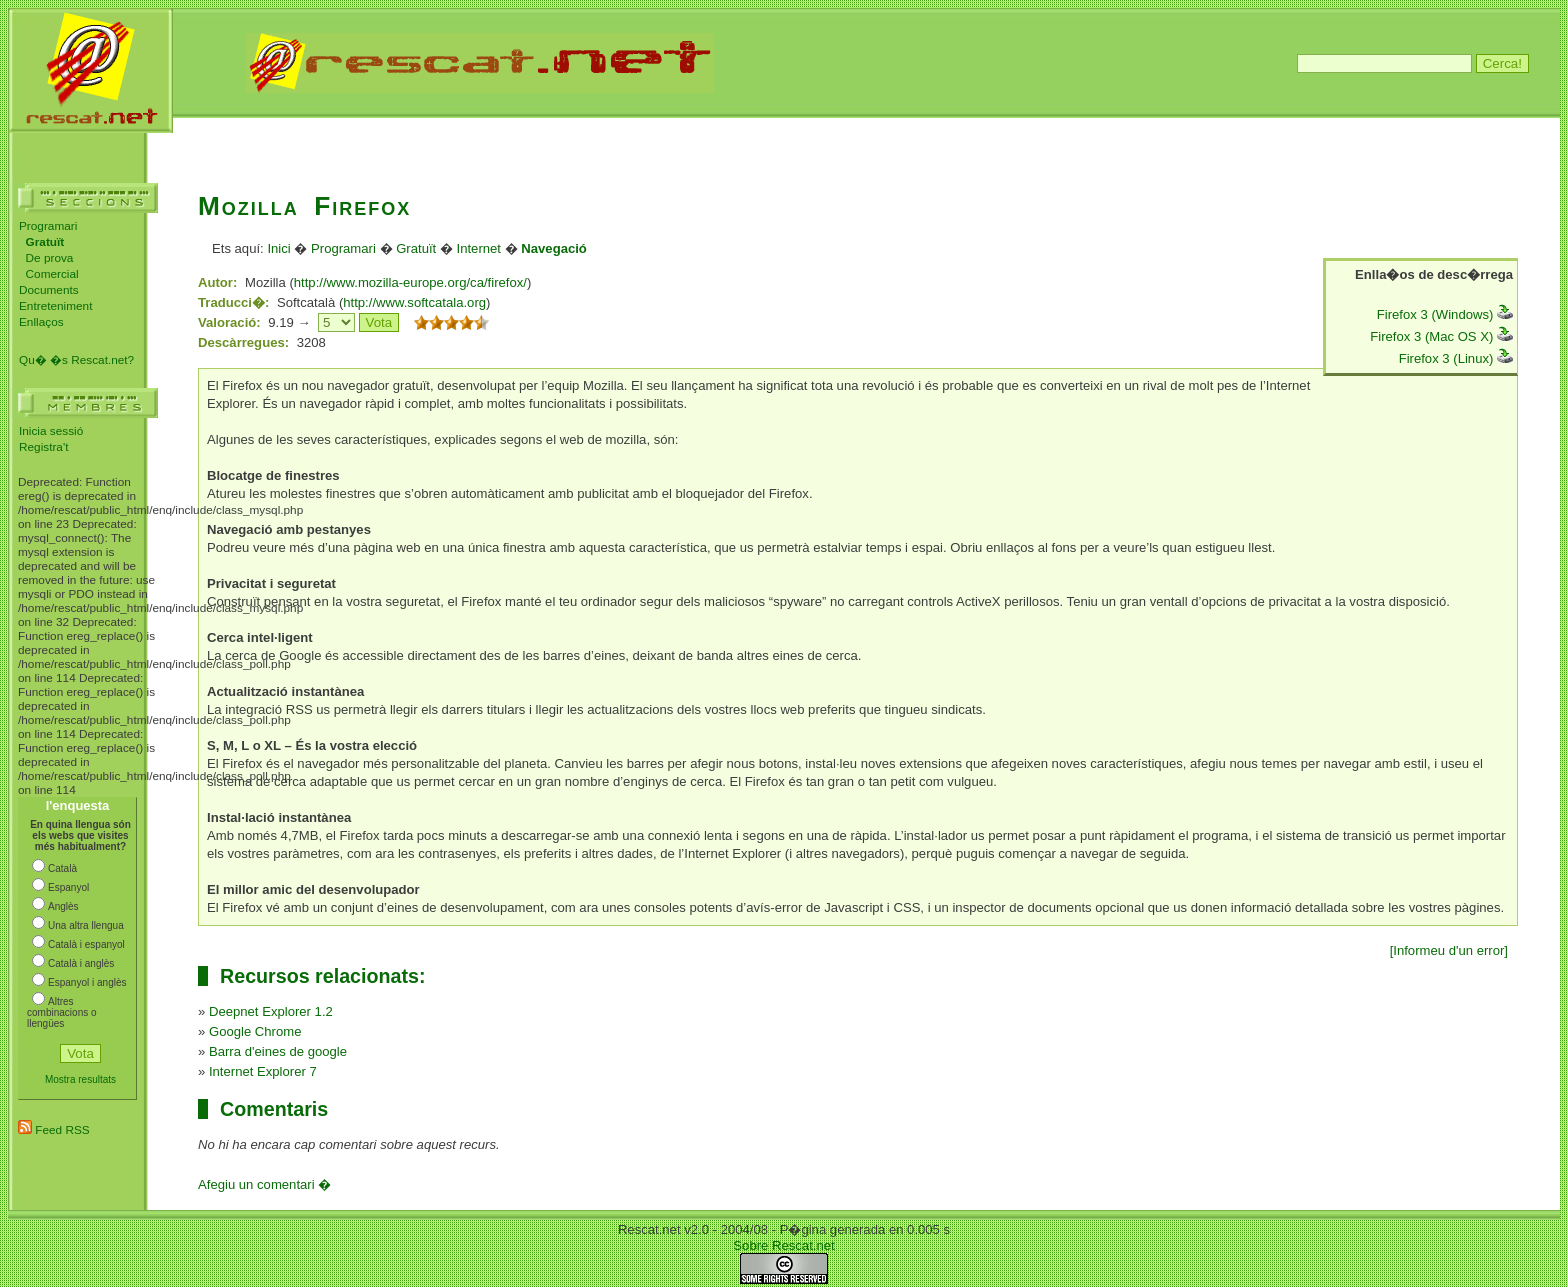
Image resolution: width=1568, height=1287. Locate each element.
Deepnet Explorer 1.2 (271, 1011)
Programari (48, 226)
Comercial (52, 274)
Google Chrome (255, 1031)
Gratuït (416, 248)
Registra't (43, 447)
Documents (49, 290)
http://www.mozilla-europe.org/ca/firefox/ (410, 282)
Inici (278, 248)
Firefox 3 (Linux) (1456, 358)
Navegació (554, 248)
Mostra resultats (80, 1079)
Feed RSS (54, 1130)
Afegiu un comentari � (264, 1184)
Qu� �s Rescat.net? (76, 360)
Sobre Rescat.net (783, 1245)
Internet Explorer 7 (263, 1071)
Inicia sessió (51, 431)
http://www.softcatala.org (414, 302)
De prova (50, 258)
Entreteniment (55, 306)
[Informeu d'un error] (1449, 950)
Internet (479, 248)
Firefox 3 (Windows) (1445, 314)
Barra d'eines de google (278, 1051)
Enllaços (41, 322)
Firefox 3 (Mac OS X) (1441, 336)
